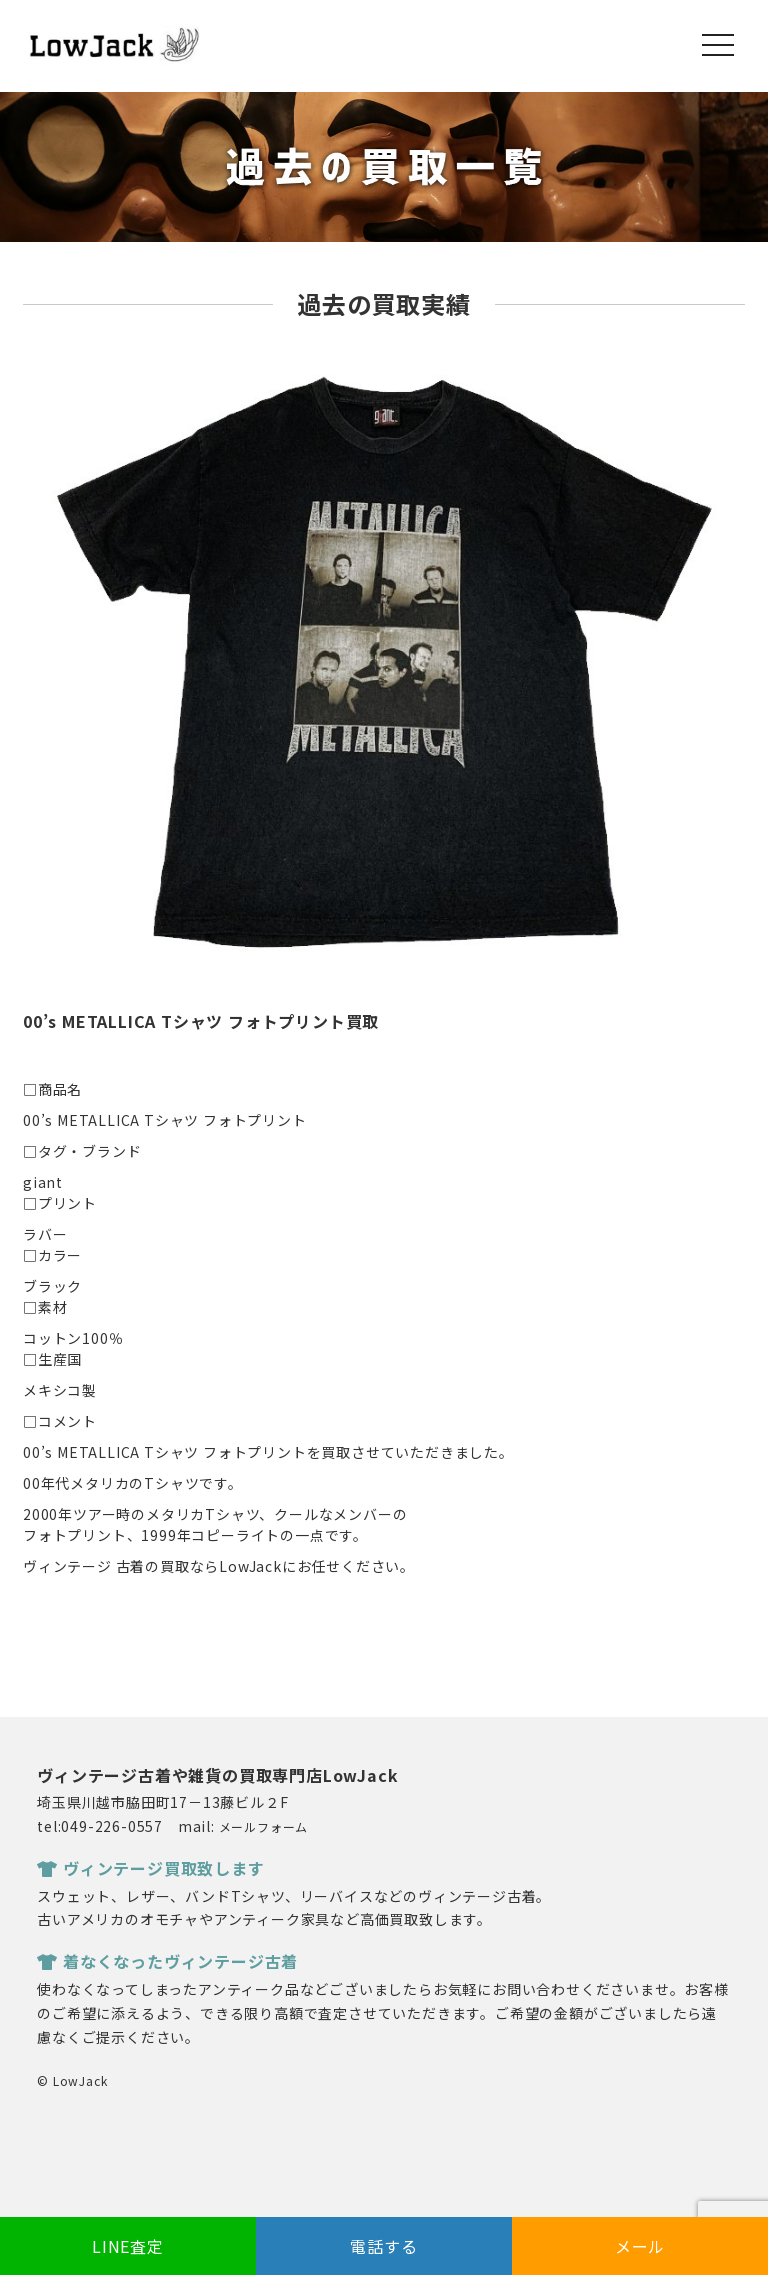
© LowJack (72, 2080)
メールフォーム (264, 1826)
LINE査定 (128, 2246)
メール (640, 2246)
